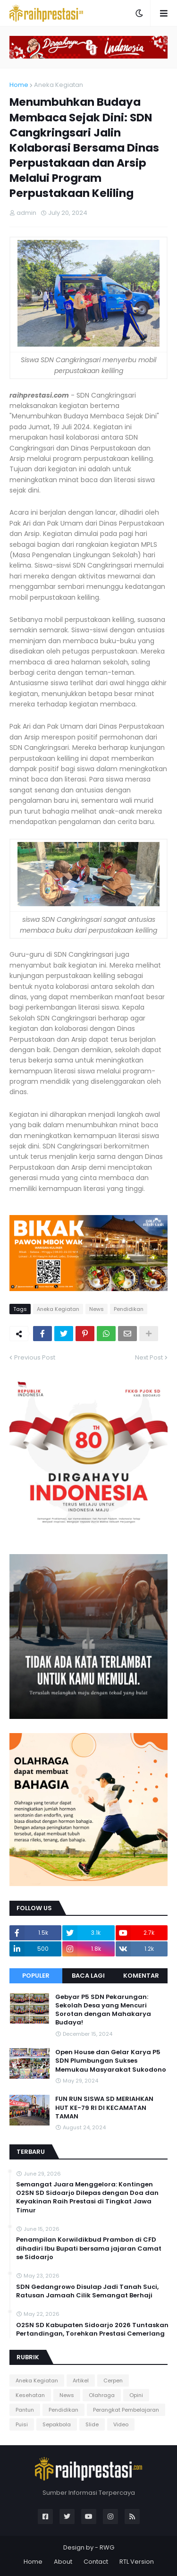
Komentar (141, 1975)
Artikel (81, 2380)
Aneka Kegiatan (58, 84)
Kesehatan (30, 2395)
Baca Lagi (88, 1975)
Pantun (25, 2410)
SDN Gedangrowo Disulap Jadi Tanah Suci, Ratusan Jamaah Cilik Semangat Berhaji (87, 2291)
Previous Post (34, 1357)
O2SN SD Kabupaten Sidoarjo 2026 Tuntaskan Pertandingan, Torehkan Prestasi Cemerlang (92, 2329)
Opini (136, 2395)
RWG (107, 2547)
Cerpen (113, 2380)
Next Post (149, 1357)
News (96, 1309)
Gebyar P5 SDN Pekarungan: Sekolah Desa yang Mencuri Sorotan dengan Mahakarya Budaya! (103, 2010)
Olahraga (102, 2395)
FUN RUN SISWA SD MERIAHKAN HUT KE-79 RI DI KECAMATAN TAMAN (104, 2107)
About (63, 2561)
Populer (36, 1975)
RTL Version (136, 2561)
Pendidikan (128, 1309)
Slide (92, 2424)
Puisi (22, 2424)
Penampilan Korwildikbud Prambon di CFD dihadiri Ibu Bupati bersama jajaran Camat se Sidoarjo (88, 2248)
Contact (96, 2561)
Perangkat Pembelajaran (126, 2410)
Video (120, 2424)
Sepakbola (56, 2424)
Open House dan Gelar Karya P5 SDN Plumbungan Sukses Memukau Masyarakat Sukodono (110, 2061)
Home (18, 84)
